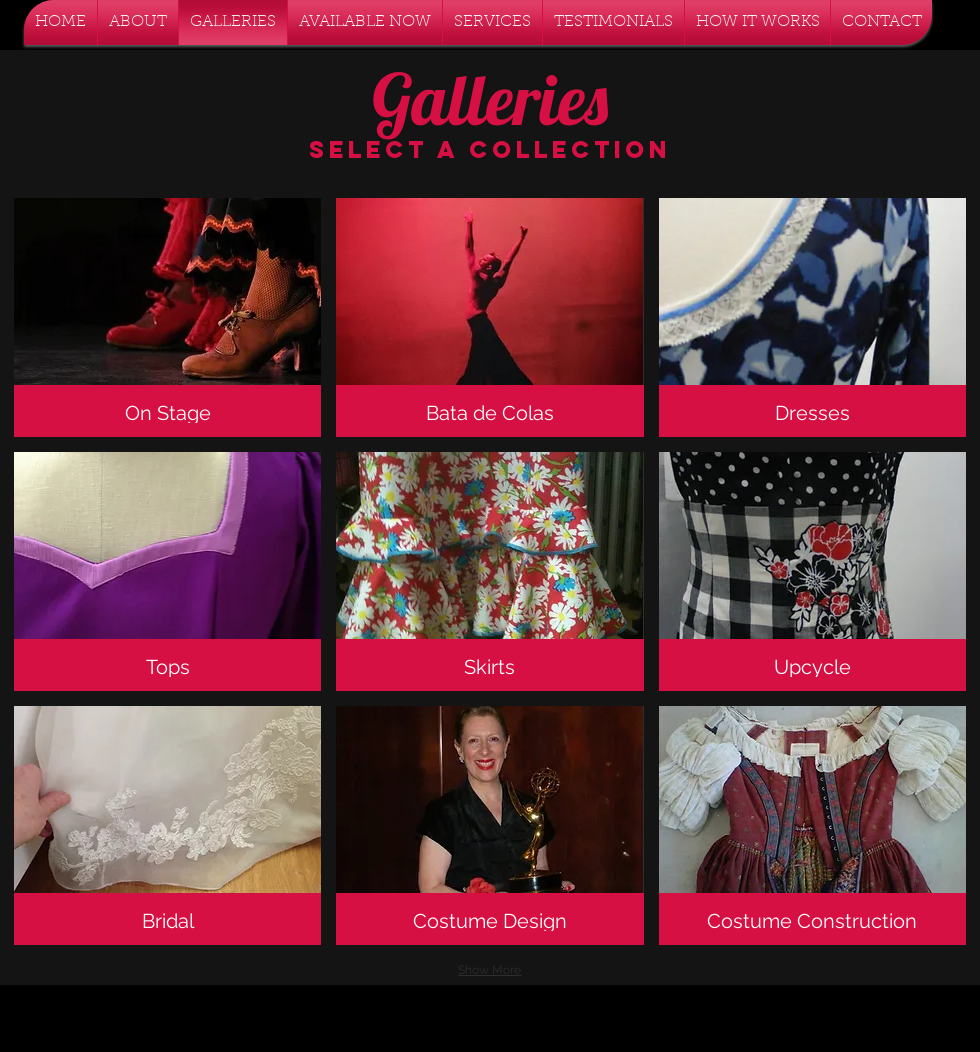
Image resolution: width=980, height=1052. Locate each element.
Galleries (490, 99)
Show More (489, 970)
